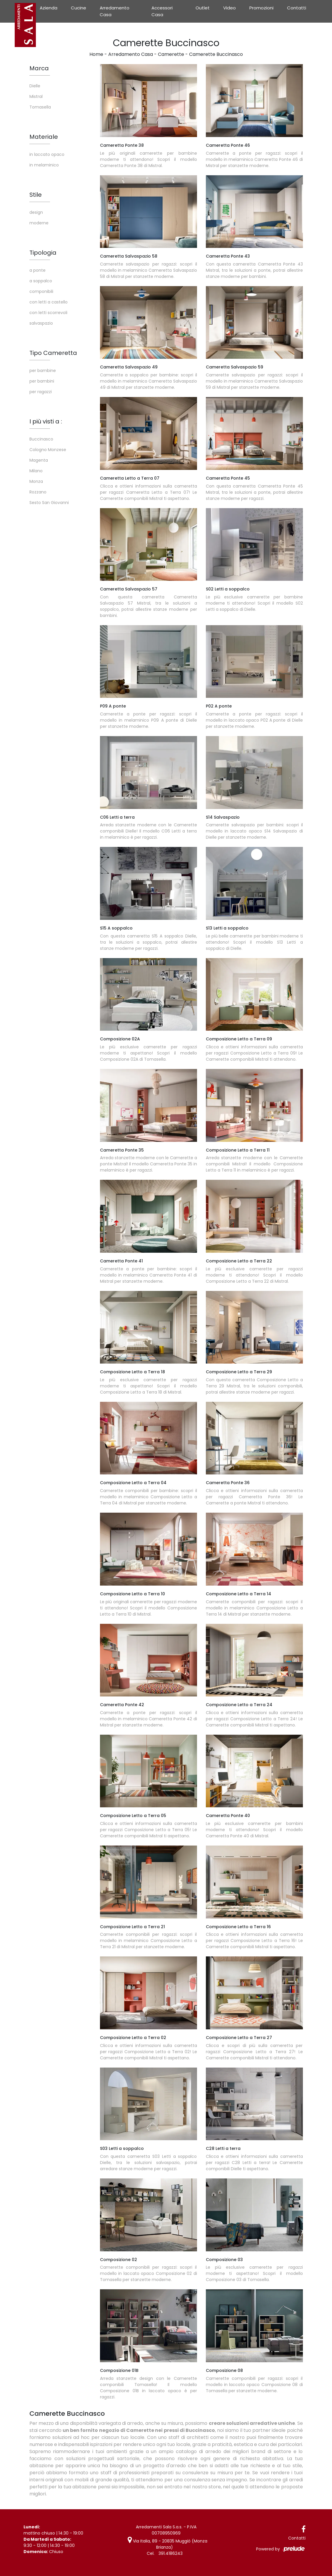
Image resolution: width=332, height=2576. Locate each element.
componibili (41, 291)
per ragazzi (40, 392)
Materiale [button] (43, 137)
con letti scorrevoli (48, 313)
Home (96, 54)
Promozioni (261, 8)
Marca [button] (39, 68)
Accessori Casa (162, 11)
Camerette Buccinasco (216, 54)
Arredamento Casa (114, 11)
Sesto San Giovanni (49, 502)
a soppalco (40, 281)
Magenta (38, 460)
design (36, 212)
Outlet (203, 8)
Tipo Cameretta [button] (53, 353)
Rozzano (37, 492)
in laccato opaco (46, 154)
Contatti (296, 8)
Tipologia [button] (42, 252)
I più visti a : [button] (45, 421)
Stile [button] (35, 195)
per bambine (42, 370)
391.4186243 (171, 2553)
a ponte (37, 270)
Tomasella (40, 107)
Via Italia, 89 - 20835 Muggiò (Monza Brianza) (167, 2544)
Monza (36, 481)
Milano (36, 471)
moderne (39, 223)
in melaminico (44, 165)
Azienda (48, 8)
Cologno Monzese (47, 450)
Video (229, 8)
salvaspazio (41, 323)
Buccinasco (41, 439)
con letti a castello (48, 302)
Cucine (78, 8)
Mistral (36, 96)
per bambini (41, 381)
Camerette (171, 54)
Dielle (34, 86)
